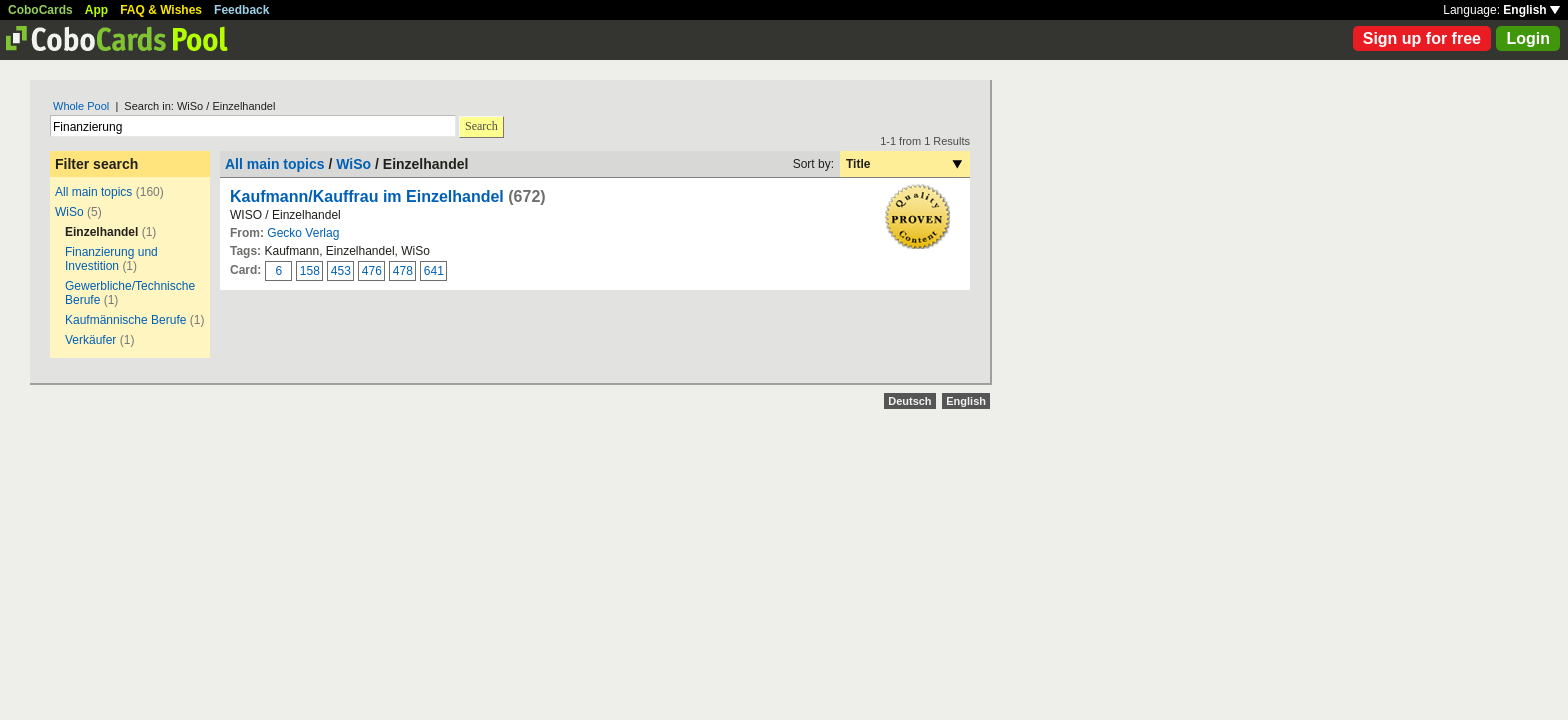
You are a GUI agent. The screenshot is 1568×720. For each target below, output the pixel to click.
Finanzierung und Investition (111, 259)
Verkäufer (90, 340)
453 (341, 271)
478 (403, 271)
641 (434, 271)
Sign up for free (1422, 38)
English (1531, 10)
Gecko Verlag (303, 233)
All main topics (93, 192)
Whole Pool (81, 106)
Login (1528, 38)
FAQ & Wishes (161, 10)
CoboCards (40, 10)
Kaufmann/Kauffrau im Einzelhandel (367, 196)
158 (310, 271)
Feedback (241, 10)
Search (481, 126)
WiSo (69, 212)
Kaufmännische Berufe (125, 320)
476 (372, 271)
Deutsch (909, 401)
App (96, 10)
